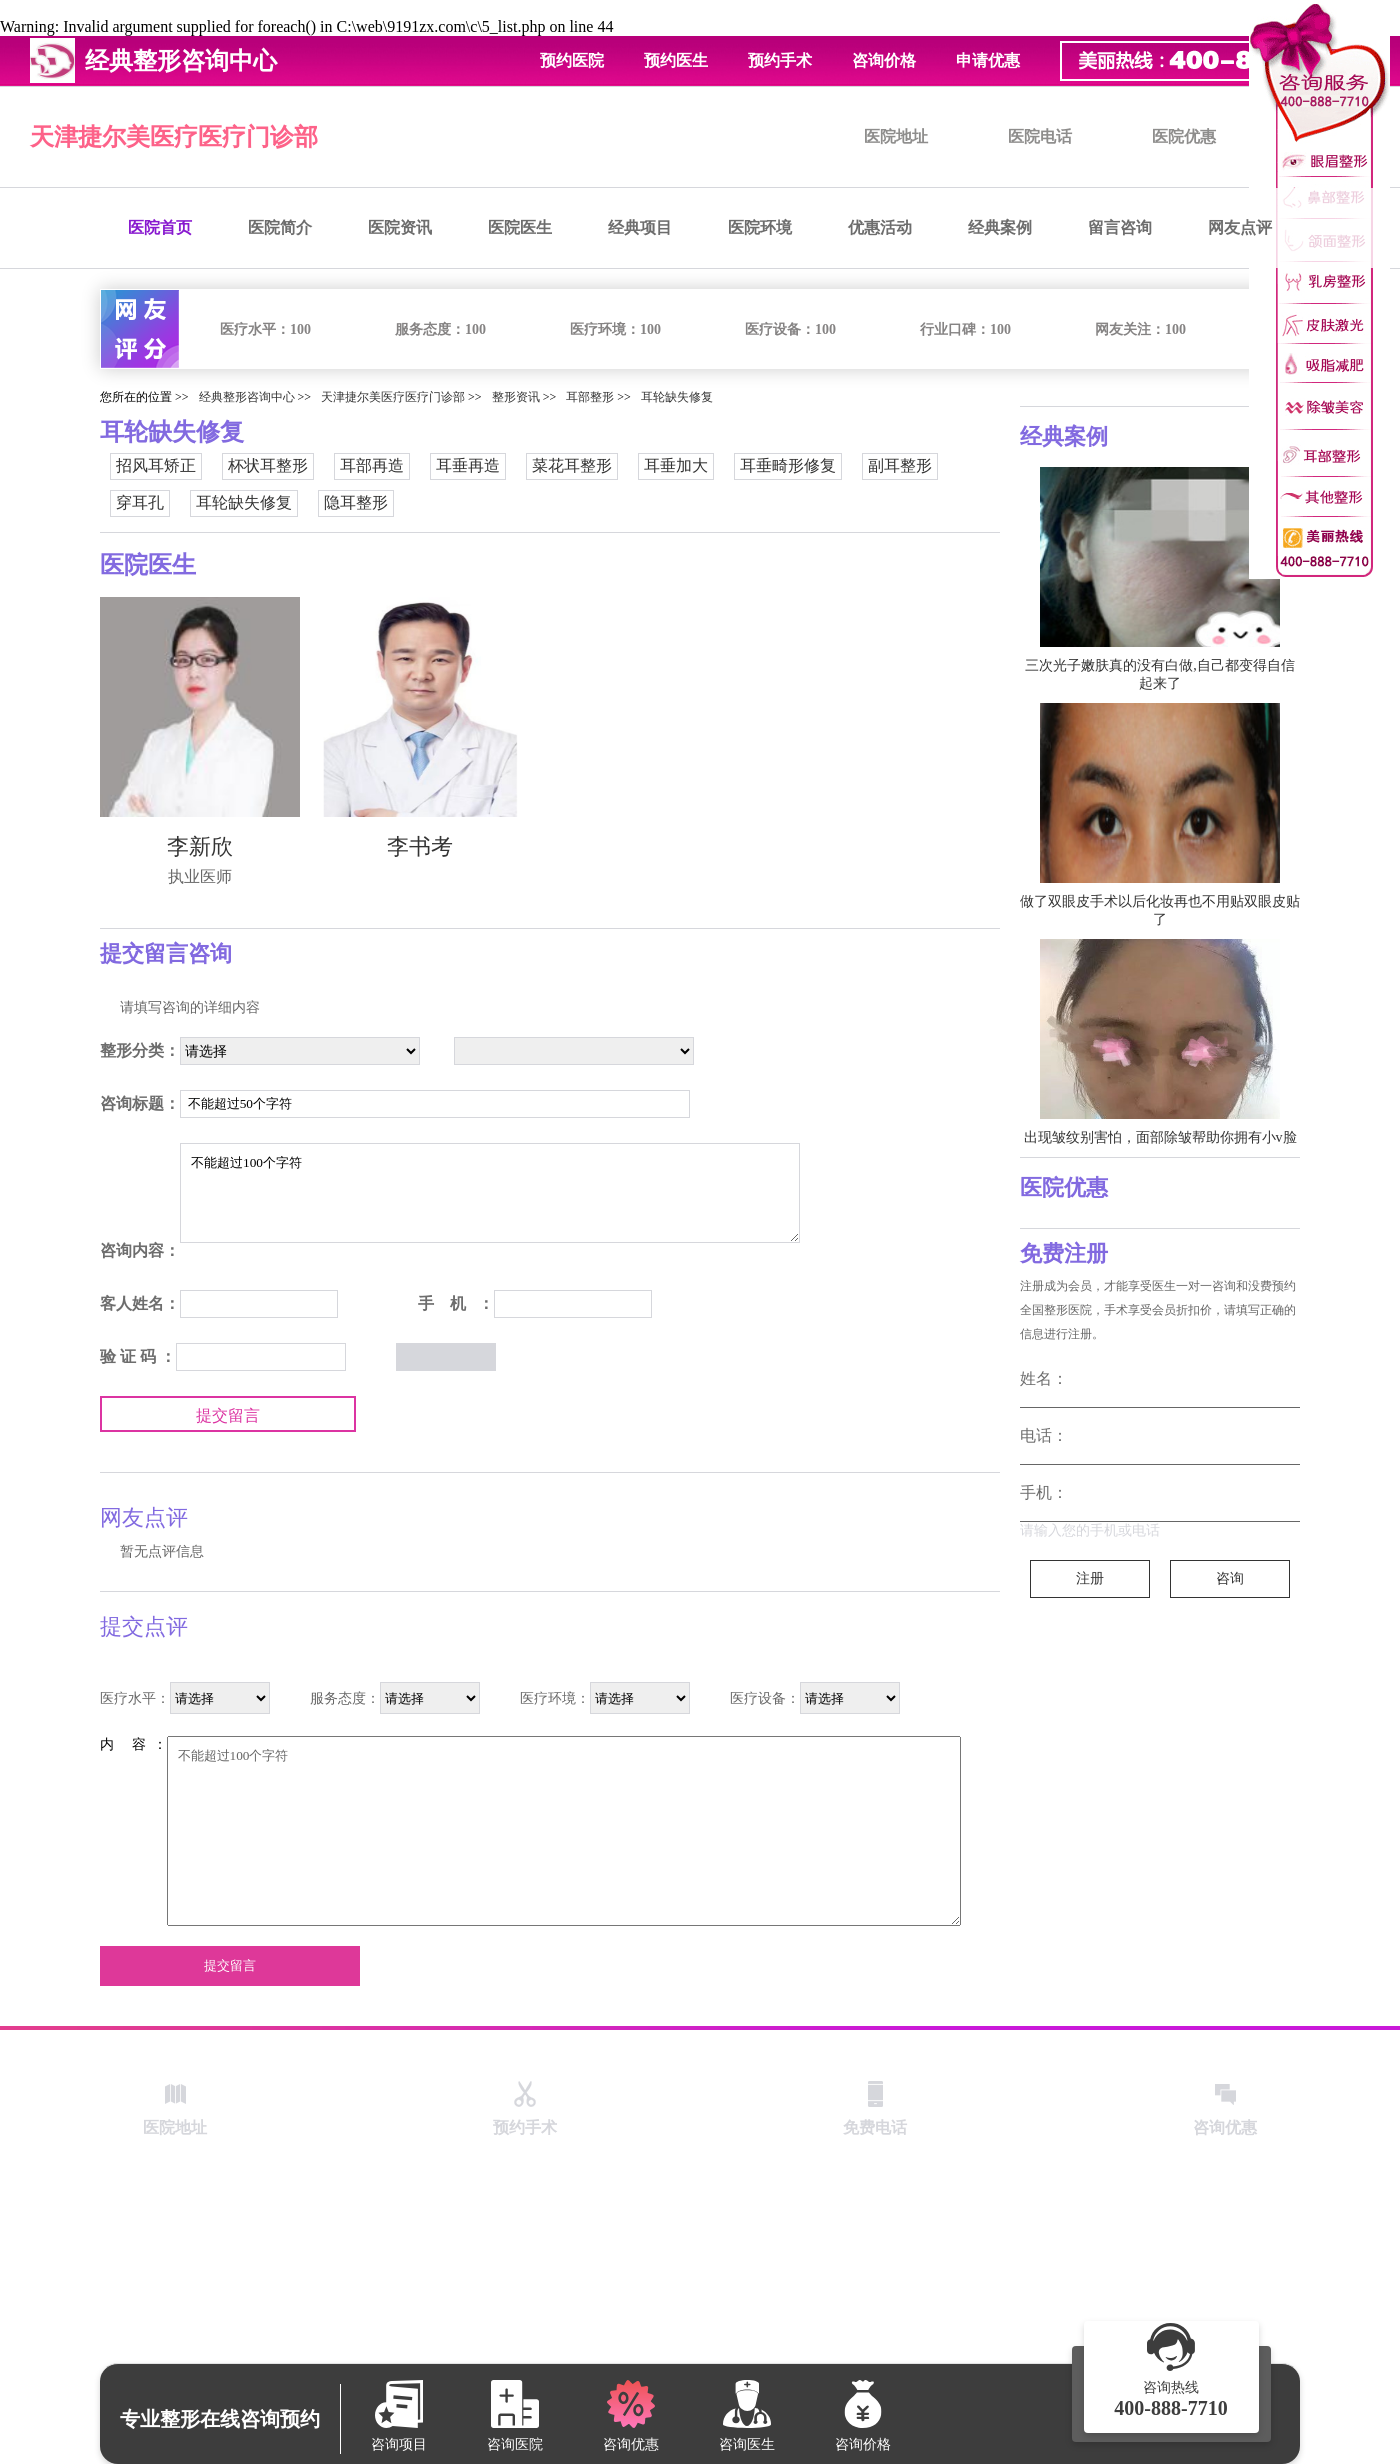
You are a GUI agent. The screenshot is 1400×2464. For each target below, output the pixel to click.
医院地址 (896, 136)
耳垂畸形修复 (788, 465)
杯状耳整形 (268, 465)
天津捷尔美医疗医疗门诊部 (174, 137)
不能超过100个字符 (490, 1193)
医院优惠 (1184, 136)
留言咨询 (1120, 227)
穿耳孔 (140, 502)
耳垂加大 (676, 465)
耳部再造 (372, 465)
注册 (1090, 1578)
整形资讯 (516, 397)
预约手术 (780, 60)
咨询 (1230, 1578)
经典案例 (1000, 227)
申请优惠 (988, 60)
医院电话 (1040, 136)
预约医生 (676, 60)
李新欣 (200, 846)
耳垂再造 (468, 465)
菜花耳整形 (572, 465)
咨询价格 (884, 60)
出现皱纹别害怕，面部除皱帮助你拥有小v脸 (1160, 1137)
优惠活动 (880, 227)
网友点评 (1240, 227)
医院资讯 (400, 227)
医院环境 (760, 227)
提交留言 (228, 1415)
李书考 (420, 846)
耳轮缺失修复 (677, 397)
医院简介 (280, 227)
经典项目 (640, 227)
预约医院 (572, 60)
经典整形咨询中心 (247, 397)
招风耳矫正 (156, 465)
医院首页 (160, 227)
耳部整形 (590, 397)
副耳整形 (900, 465)
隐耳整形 (356, 502)
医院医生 (520, 227)
